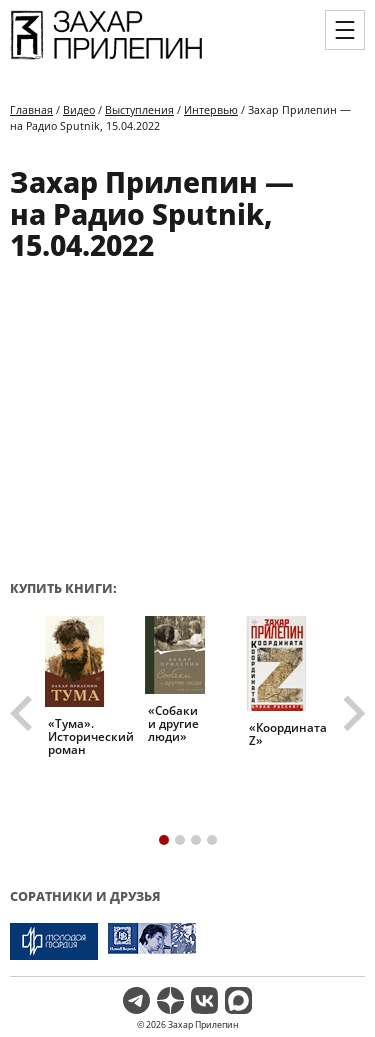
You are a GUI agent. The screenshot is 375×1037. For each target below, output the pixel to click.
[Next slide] (352, 714)
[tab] (164, 840)
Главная (31, 109)
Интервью (211, 109)
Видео (79, 109)
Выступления (139, 109)
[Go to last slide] (24, 714)
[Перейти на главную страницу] (106, 58)
